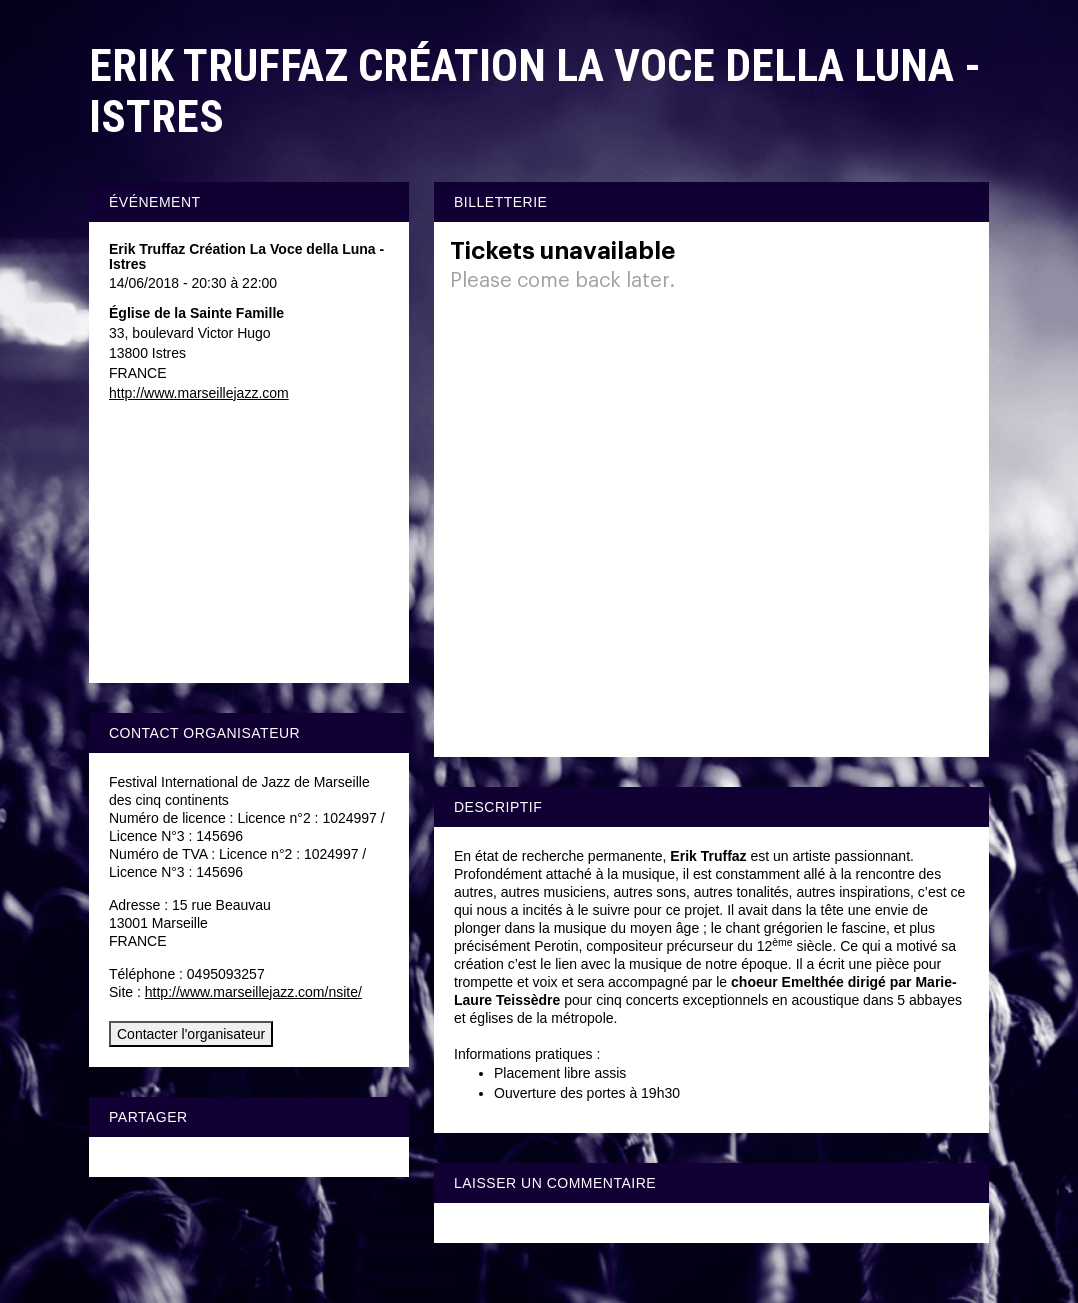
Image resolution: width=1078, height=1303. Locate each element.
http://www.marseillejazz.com (199, 393)
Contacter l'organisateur (191, 1034)
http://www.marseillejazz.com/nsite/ (253, 992)
